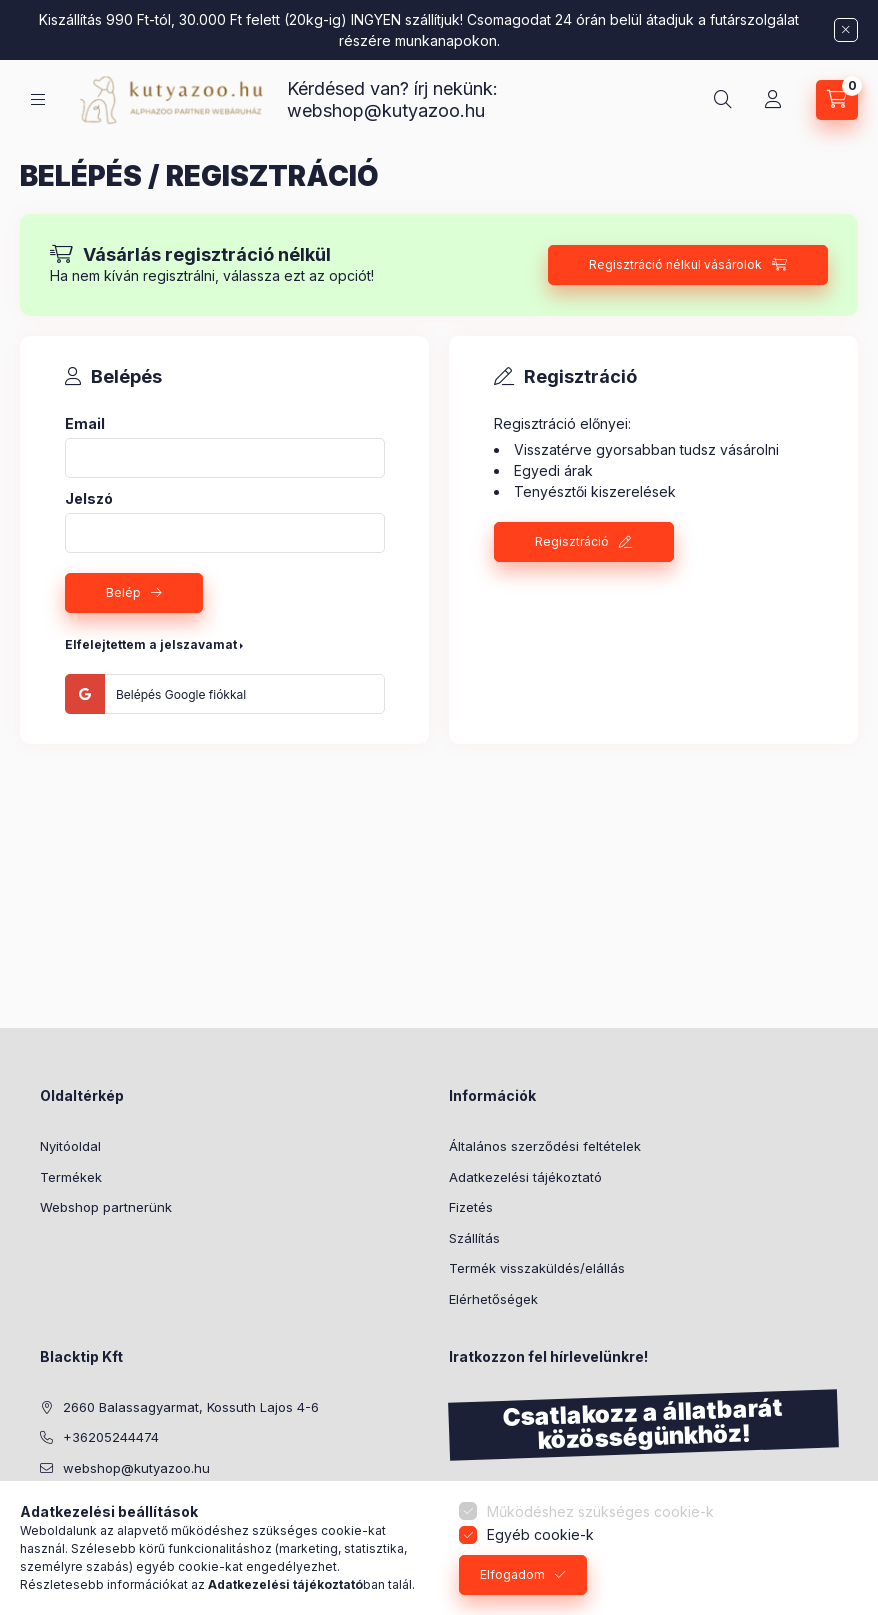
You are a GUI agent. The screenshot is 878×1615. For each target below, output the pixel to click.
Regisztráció (572, 541)
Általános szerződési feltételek (545, 1146)
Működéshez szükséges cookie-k (600, 1511)
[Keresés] (723, 100)
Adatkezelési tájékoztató (525, 1177)
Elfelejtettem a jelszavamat (151, 644)
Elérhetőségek (493, 1299)
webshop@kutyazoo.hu (386, 110)
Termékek (71, 1177)
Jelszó (89, 499)
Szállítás (474, 1238)
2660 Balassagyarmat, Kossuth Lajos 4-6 (191, 1407)
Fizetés (471, 1207)
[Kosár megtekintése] (837, 100)
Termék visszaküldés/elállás (537, 1268)
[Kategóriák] (38, 99)
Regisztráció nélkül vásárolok (675, 264)
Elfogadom (512, 1574)
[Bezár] (846, 30)
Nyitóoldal (70, 1146)
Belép (123, 592)
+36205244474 (111, 1437)
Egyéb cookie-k (540, 1534)
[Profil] (773, 100)
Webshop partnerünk (106, 1207)
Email (85, 424)
